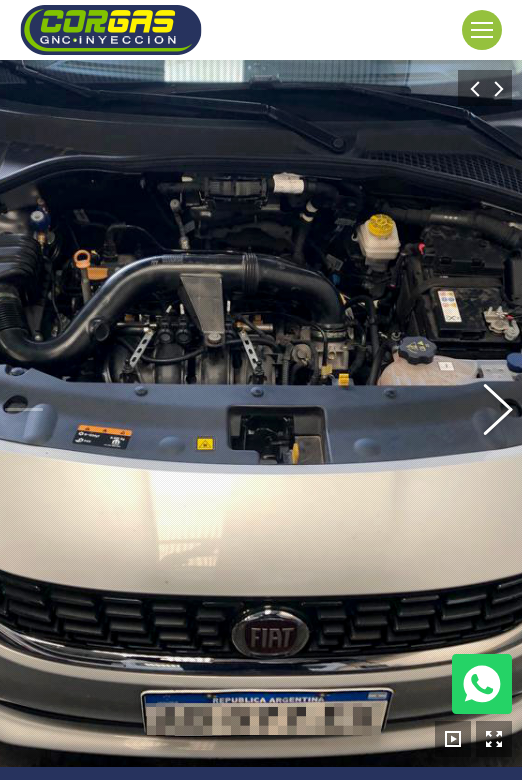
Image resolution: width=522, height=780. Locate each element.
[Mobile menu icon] (482, 30)
